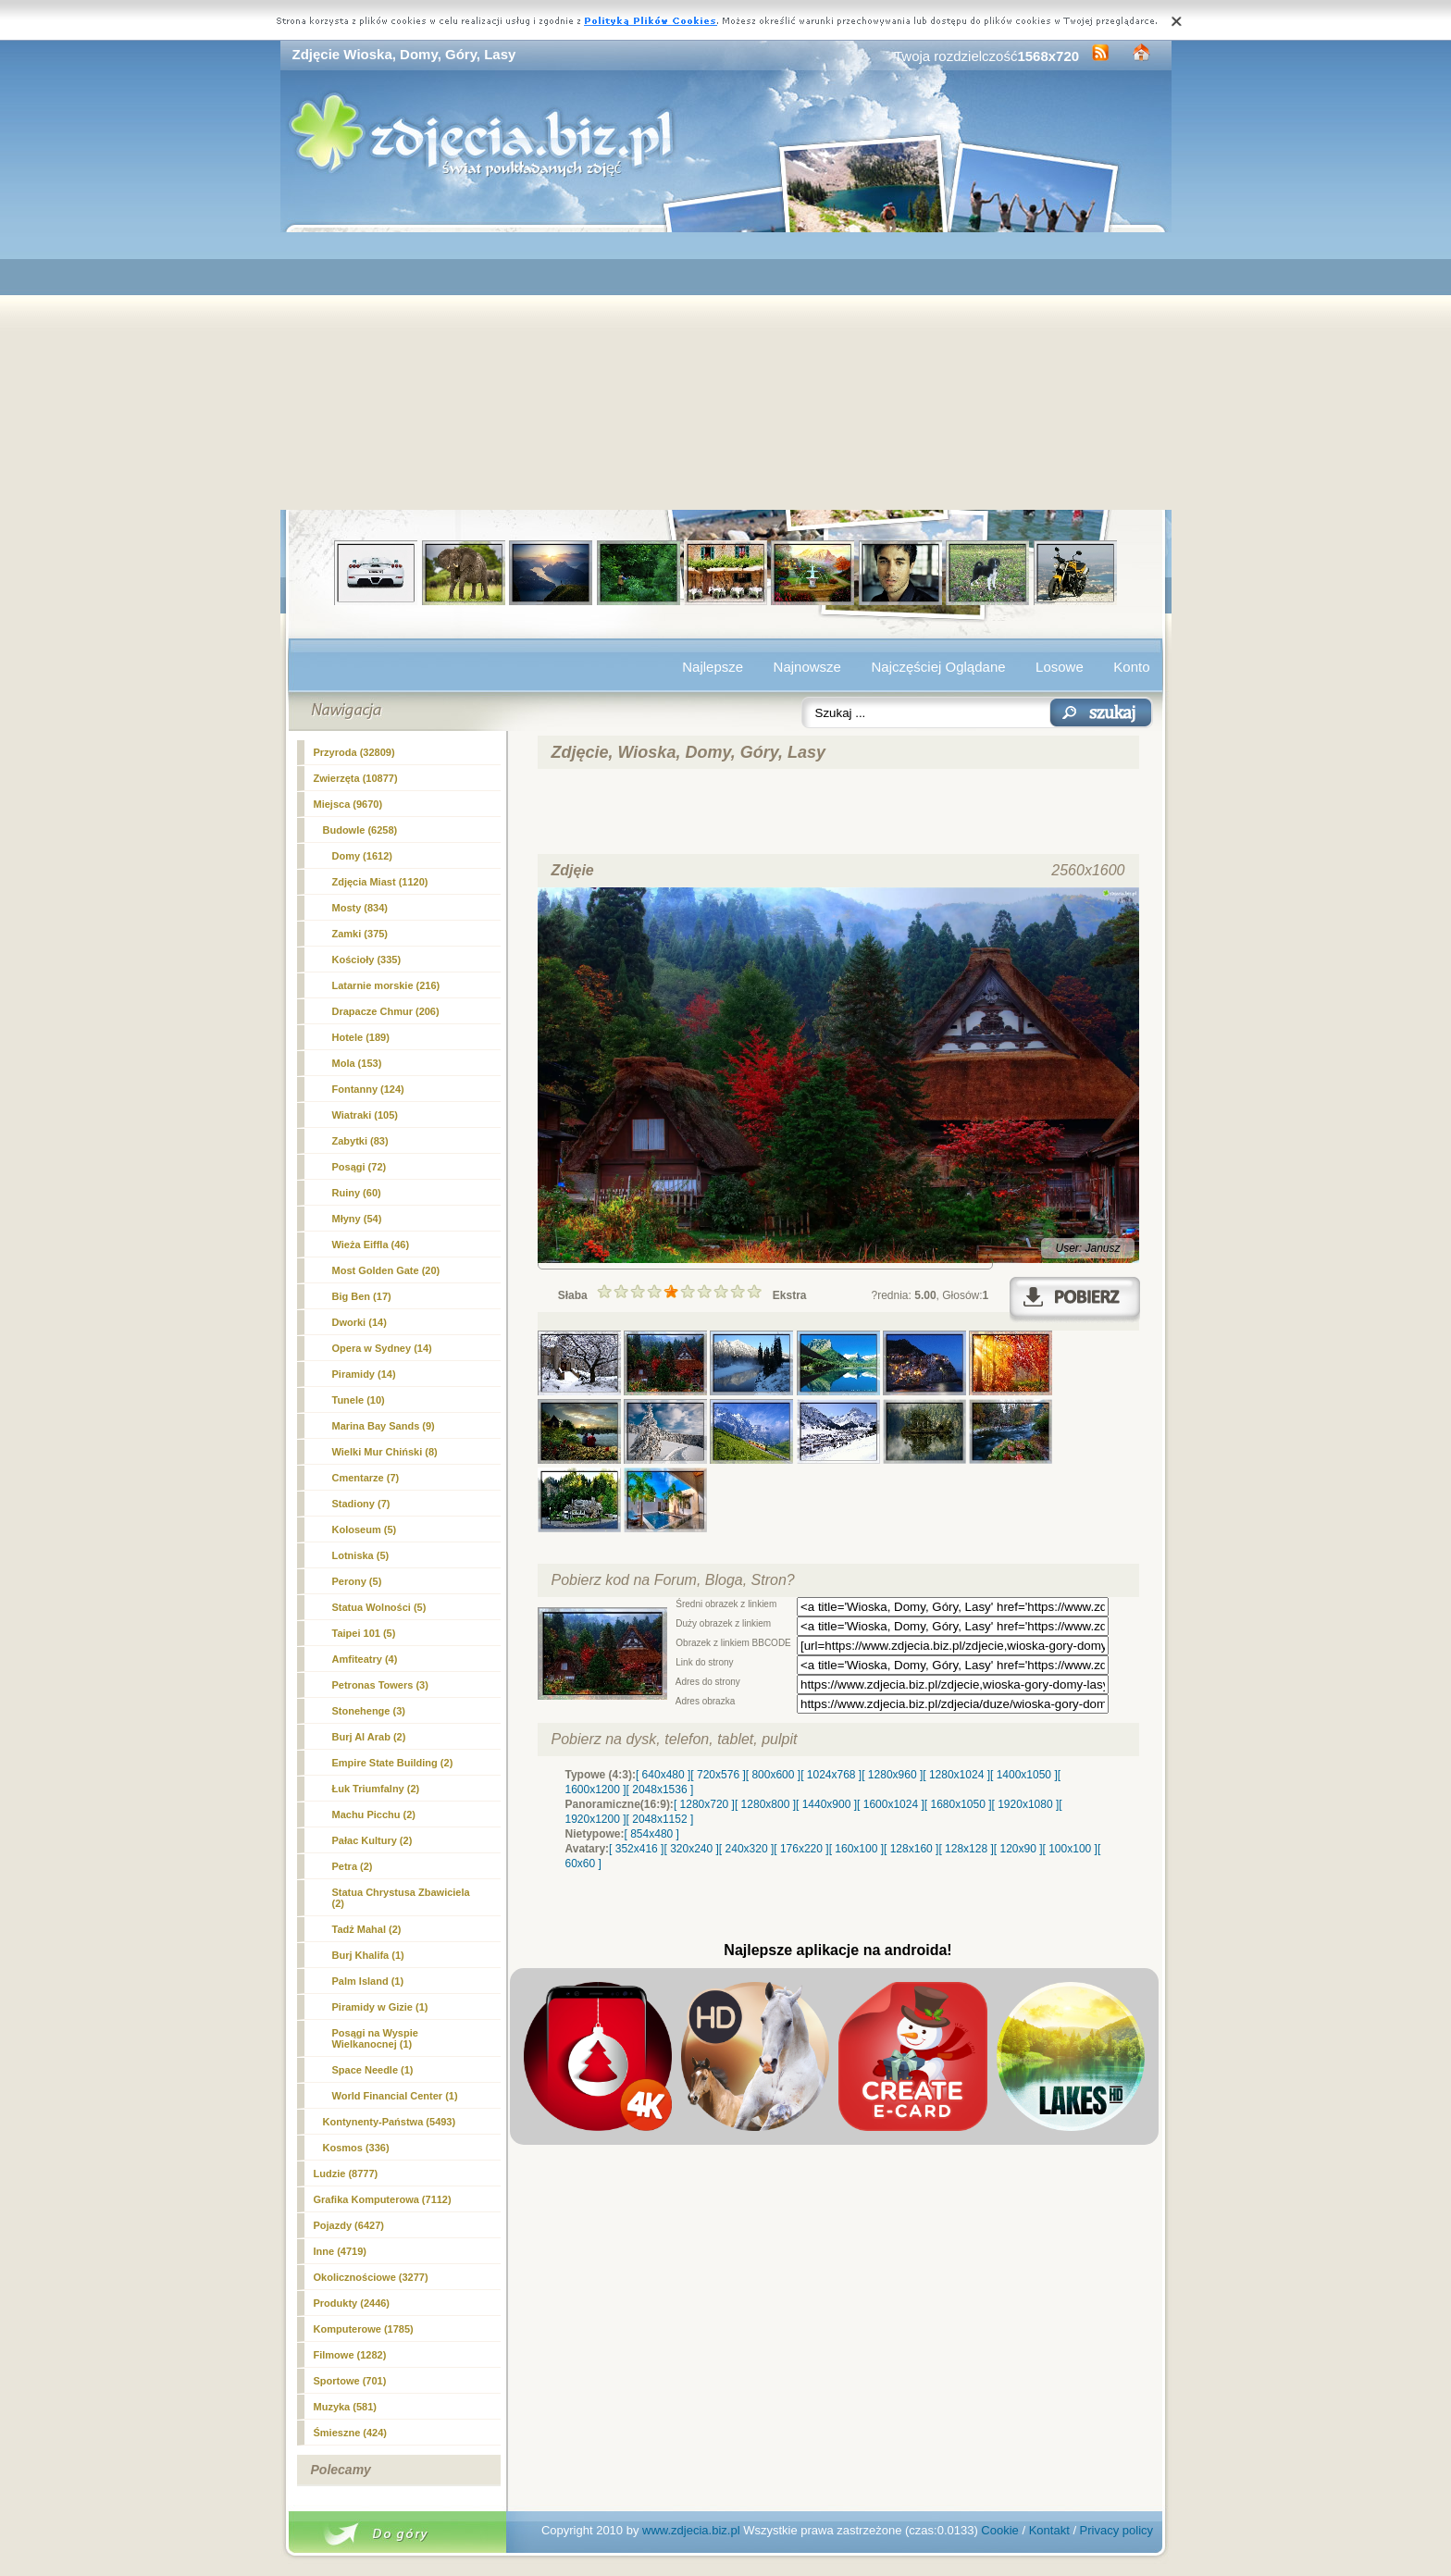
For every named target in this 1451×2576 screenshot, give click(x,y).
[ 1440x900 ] (826, 1804)
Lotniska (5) (361, 1555)
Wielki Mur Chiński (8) (385, 1451)
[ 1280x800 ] (765, 1804)
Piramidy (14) (364, 1374)
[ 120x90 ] (1018, 1848)
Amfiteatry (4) (365, 1659)
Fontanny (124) (368, 1089)
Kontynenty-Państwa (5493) (389, 2121)
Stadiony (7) (361, 1503)
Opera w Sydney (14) (382, 1348)
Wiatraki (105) (365, 1115)
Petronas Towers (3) (380, 1684)
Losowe (1060, 667)
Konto (1131, 667)
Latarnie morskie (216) (386, 985)
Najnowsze (807, 667)
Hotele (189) (361, 1037)
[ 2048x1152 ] (660, 1819)
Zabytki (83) (360, 1140)
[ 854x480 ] (652, 1833)
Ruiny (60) (356, 1192)
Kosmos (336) (356, 2147)
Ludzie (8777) (346, 2173)
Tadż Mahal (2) (367, 1929)
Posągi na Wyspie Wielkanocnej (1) (375, 2038)
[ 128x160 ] (911, 1848)
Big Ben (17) (361, 1296)
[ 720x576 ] (717, 1774)
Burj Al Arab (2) (369, 1736)
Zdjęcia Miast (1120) (380, 881)
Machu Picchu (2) (373, 1814)
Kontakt (1049, 2530)
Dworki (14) (359, 1322)
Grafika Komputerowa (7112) (383, 2199)
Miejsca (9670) (348, 804)
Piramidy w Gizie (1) (380, 2006)
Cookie (999, 2530)
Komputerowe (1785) (364, 2328)
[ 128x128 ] (965, 1848)
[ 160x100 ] (856, 1848)
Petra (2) (352, 1866)
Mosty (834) (360, 907)
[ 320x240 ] (690, 1848)
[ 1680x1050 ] (958, 1804)
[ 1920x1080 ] (1026, 1804)
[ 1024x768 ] (831, 1774)
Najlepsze (712, 667)
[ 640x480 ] (663, 1774)
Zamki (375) (360, 933)
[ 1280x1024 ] (956, 1774)
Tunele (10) (358, 1400)
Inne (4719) (340, 2251)
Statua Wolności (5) (379, 1607)
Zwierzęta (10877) (356, 778)
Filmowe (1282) (350, 2354)
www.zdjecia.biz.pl (691, 2530)
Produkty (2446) (352, 2303)
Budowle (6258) (360, 830)
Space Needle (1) (373, 2069)
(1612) (362, 855)
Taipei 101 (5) (364, 1633)
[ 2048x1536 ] (660, 1789)
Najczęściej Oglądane (938, 667)
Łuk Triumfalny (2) (376, 1788)
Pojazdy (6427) (349, 2225)
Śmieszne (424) (350, 2432)
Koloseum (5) (364, 1529)
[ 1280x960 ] (892, 1774)
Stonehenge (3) (368, 1710)
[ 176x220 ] (801, 1848)
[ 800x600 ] (773, 1774)
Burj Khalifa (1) (368, 1955)
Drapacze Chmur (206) (386, 1011)
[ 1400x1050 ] (1024, 1774)
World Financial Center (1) (395, 2095)
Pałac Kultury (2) (372, 1840)
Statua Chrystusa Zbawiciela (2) (401, 1898)
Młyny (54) (357, 1218)
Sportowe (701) (350, 2380)
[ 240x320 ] (746, 1848)
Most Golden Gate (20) (386, 1270)
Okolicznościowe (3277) (371, 2277)
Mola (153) (357, 1063)
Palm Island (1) (368, 1981)
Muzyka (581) (345, 2406)
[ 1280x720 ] (704, 1804)
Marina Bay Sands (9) (383, 1425)
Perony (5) (357, 1581)
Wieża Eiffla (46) (371, 1244)
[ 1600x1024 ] (890, 1804)
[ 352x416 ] (636, 1848)
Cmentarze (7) (366, 1477)
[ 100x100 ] (1070, 1848)
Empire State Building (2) (392, 1762)
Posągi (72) (359, 1166)
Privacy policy (1116, 2530)
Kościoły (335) (367, 959)
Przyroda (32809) (354, 752)
